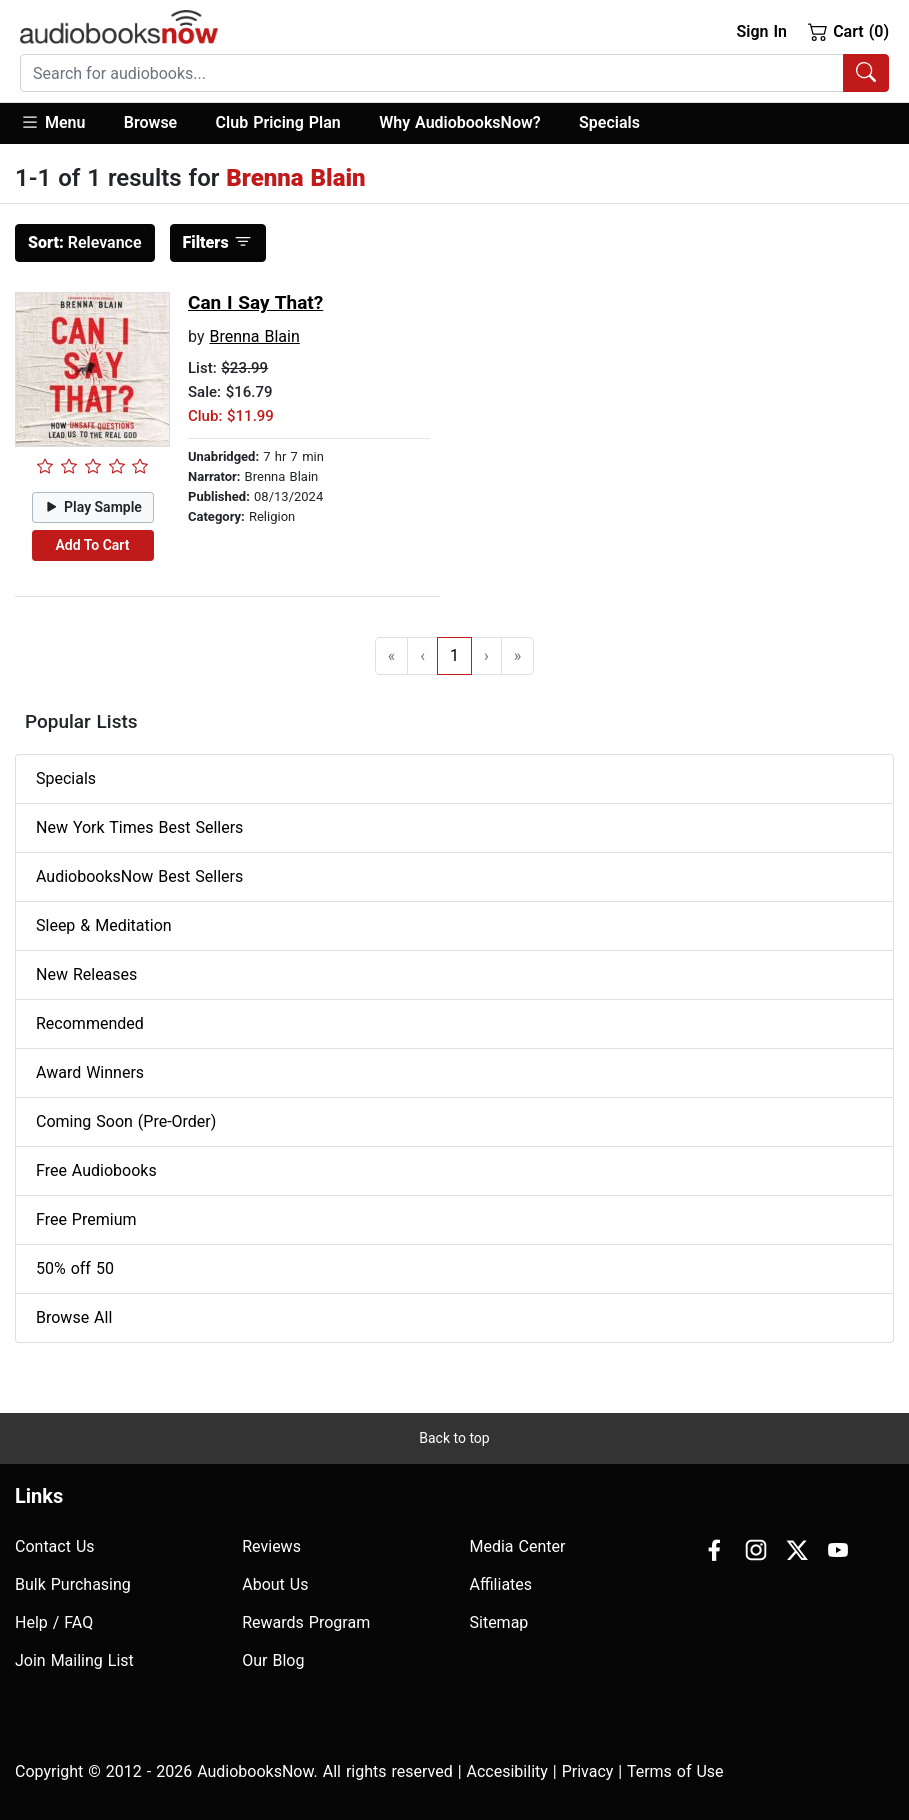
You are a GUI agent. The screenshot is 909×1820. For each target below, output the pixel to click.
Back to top (454, 1438)
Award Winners (90, 1072)
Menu (52, 122)
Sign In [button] (761, 31)
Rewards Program (306, 1622)
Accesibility (507, 1771)
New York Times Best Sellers (139, 827)
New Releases (86, 974)
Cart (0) (848, 31)
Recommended (90, 1023)
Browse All (74, 1317)
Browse (150, 122)
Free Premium (86, 1219)
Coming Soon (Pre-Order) (126, 1121)
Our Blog (273, 1660)
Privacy (588, 1771)
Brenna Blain (254, 336)
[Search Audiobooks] (866, 73)
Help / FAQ (54, 1622)
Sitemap (499, 1622)
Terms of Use (675, 1771)
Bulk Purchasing (73, 1584)
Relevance (85, 242)
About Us (275, 1584)
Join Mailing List (74, 1660)
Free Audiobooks (96, 1170)
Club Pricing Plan (278, 122)
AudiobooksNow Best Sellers (139, 876)
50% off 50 (75, 1268)
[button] (62, 123)
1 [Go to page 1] (454, 655)
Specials (609, 122)
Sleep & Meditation (104, 925)
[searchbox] (432, 73)
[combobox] (454, 73)
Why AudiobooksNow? (459, 122)
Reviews (271, 1546)
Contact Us (55, 1546)
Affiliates (501, 1584)
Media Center (518, 1546)
